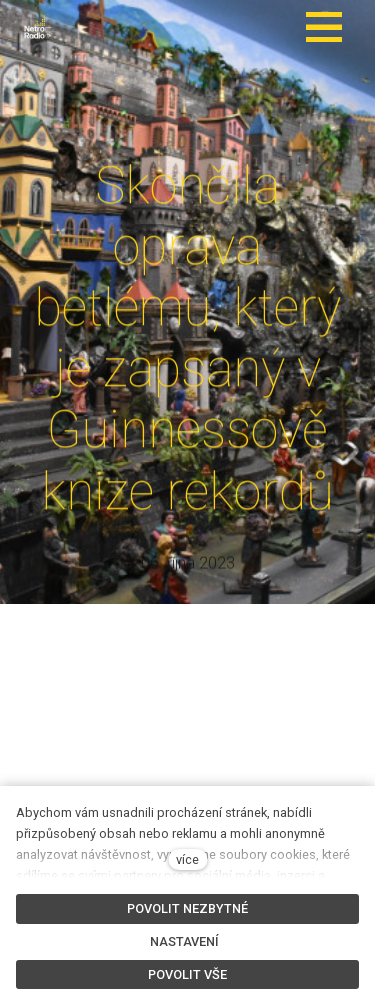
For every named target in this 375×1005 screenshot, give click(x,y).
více (187, 859)
